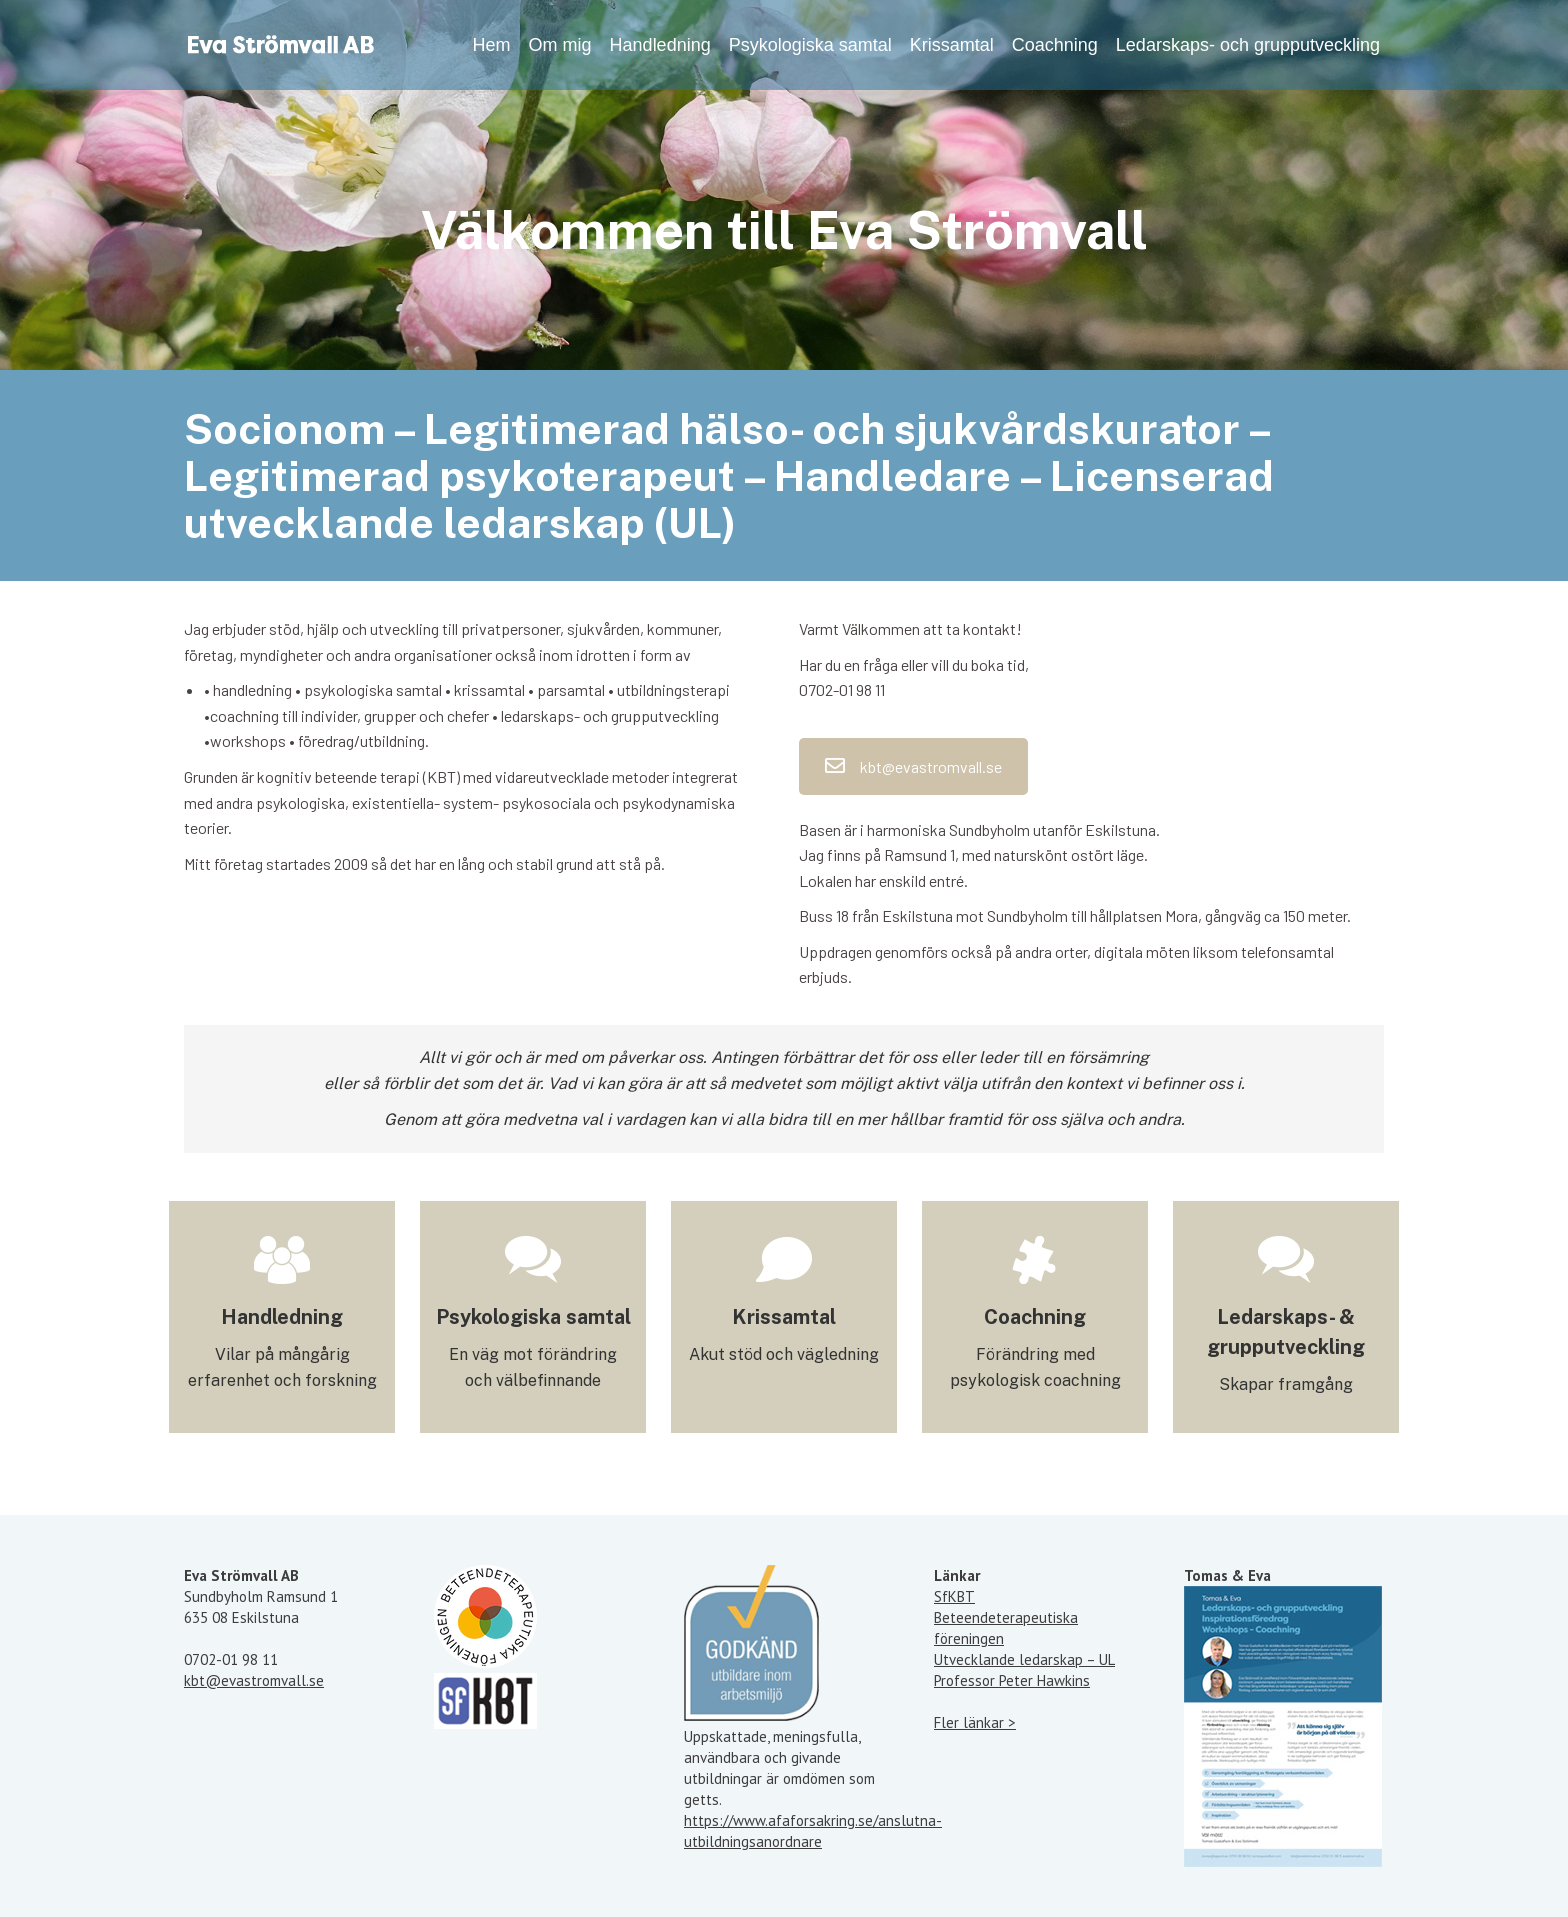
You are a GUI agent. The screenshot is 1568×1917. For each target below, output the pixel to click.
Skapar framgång (1286, 1384)
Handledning (282, 1317)
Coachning (1035, 1317)
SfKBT (954, 1596)
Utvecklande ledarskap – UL (1024, 1659)
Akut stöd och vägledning (784, 1354)
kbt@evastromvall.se (913, 766)
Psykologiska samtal (533, 1317)
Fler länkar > (975, 1722)
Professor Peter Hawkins (1012, 1680)
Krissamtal (784, 1317)
